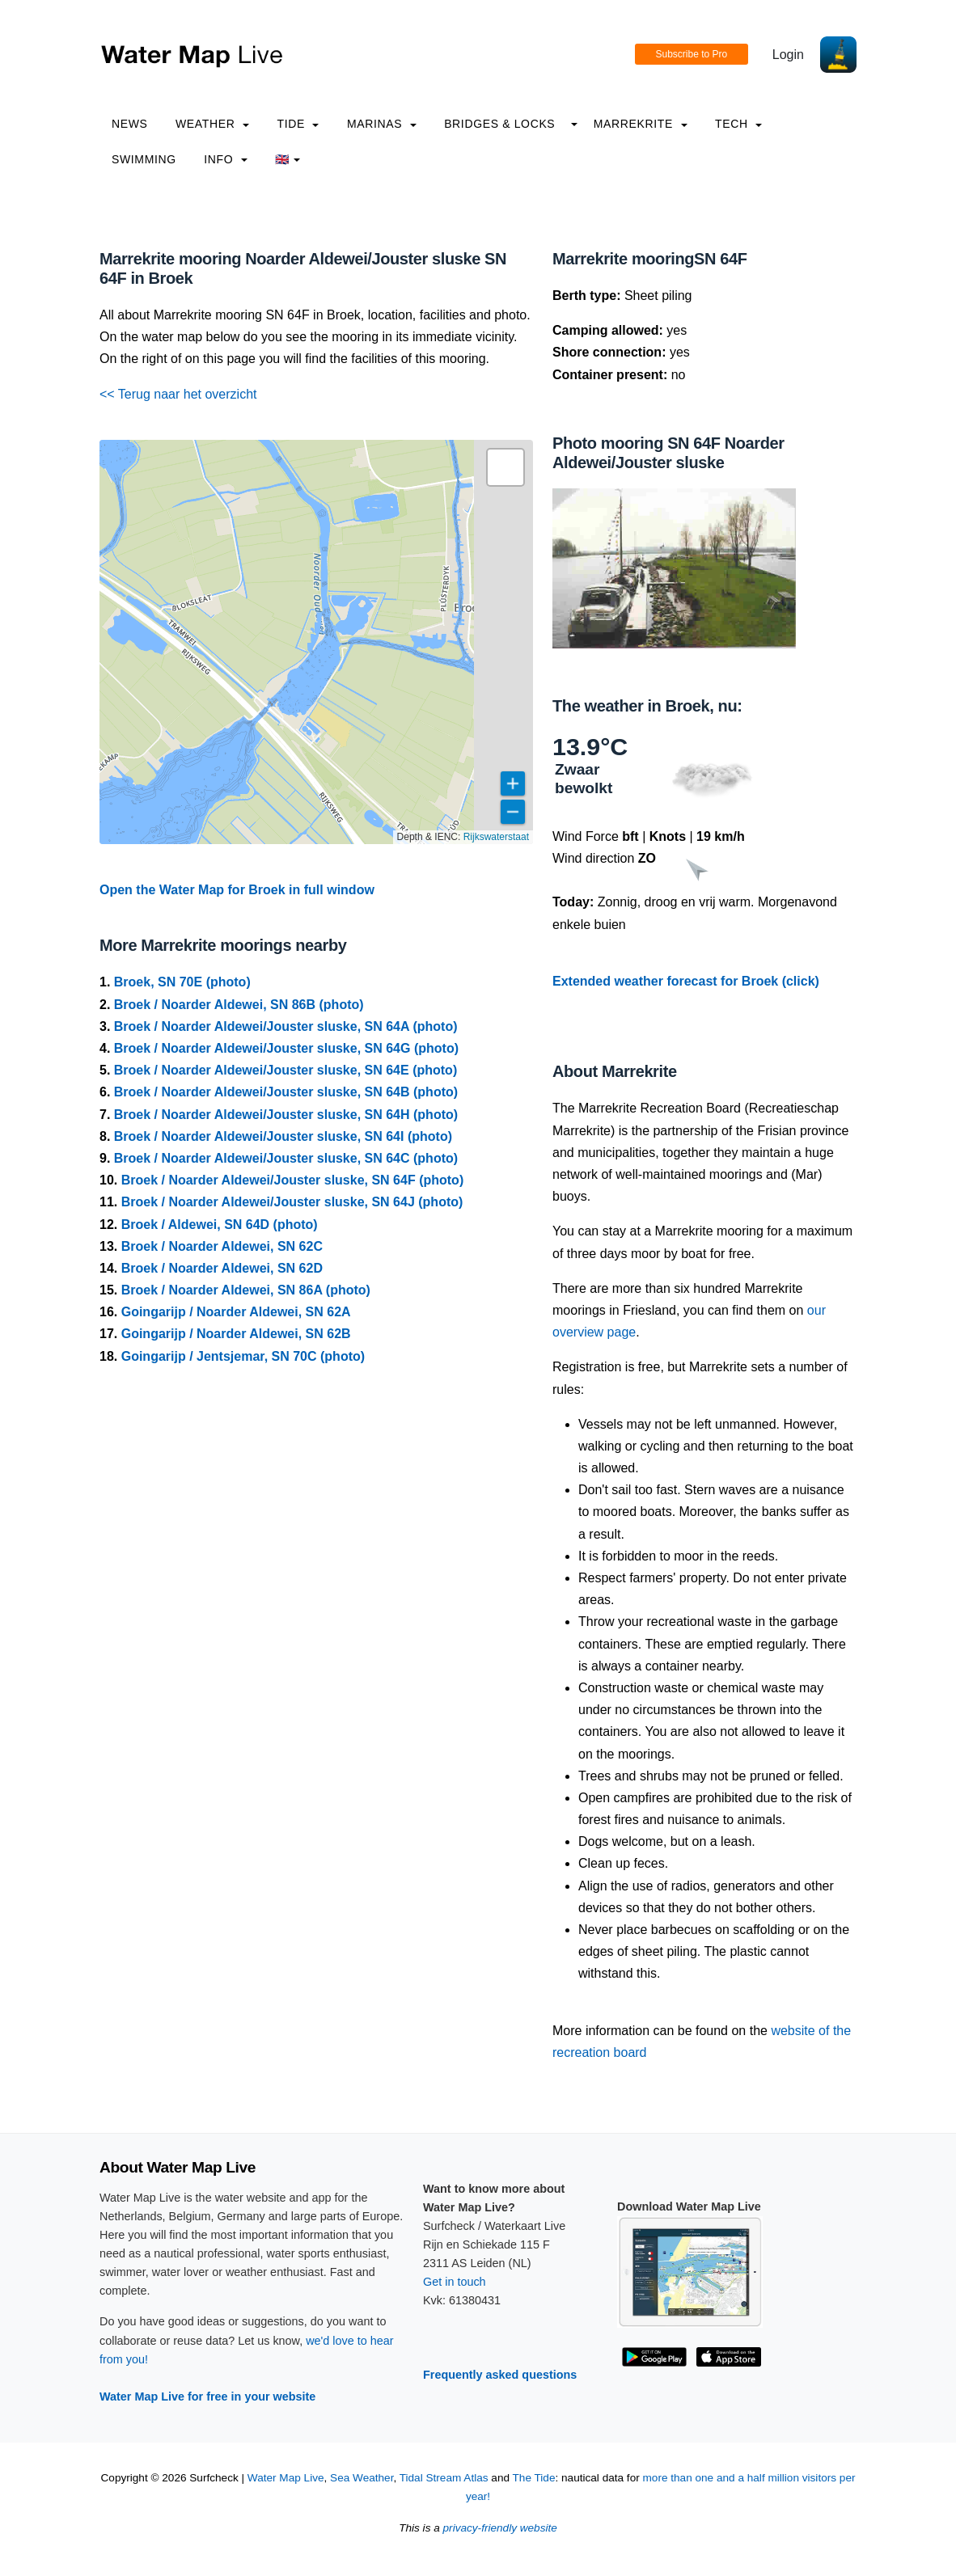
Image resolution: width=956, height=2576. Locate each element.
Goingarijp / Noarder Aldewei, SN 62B (236, 1334)
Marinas (382, 123)
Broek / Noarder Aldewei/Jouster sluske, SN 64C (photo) (286, 1158)
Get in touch (454, 2281)
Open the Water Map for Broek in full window (236, 890)
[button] (505, 467)
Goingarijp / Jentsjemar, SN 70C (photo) (243, 1356)
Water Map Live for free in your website (207, 2396)
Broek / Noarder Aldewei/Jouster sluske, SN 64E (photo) (285, 1070)
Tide (298, 123)
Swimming (144, 159)
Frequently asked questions (500, 2374)
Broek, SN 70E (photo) (182, 982)
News (130, 123)
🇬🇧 (287, 159)
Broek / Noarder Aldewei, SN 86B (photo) (239, 1004)
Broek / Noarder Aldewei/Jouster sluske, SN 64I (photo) (283, 1136)
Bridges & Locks (499, 123)
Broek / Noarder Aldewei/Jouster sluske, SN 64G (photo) (286, 1048)
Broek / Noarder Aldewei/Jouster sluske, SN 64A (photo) (286, 1026)
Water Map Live (285, 2478)
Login (788, 54)
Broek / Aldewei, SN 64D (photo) (219, 1224)
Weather (212, 123)
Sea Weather (361, 2478)
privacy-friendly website (500, 2528)
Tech (738, 123)
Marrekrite (640, 123)
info (225, 159)
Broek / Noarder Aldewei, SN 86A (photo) (245, 1290)
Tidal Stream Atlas (444, 2478)
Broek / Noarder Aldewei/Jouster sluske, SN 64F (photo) (292, 1180)
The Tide (534, 2478)
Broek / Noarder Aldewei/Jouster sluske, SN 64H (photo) (286, 1114)
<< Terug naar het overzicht (178, 394)
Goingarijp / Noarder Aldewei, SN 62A (236, 1312)
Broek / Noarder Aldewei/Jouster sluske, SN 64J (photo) (292, 1202)
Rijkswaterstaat (496, 836)
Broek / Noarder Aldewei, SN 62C (222, 1246)
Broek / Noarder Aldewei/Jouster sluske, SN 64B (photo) (286, 1092)
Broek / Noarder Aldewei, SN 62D (222, 1268)
